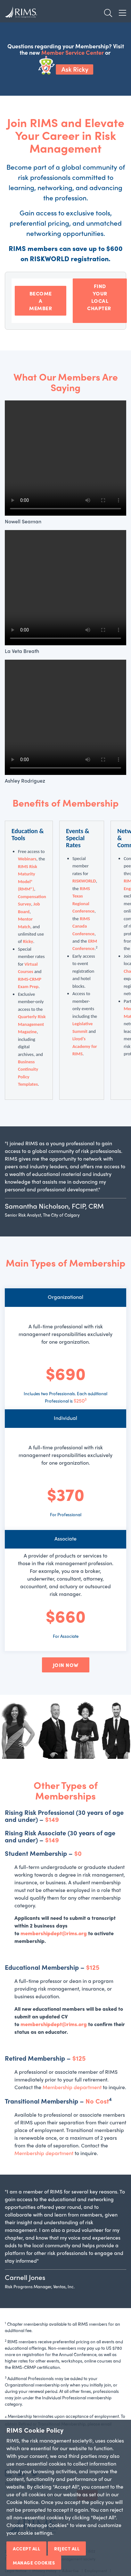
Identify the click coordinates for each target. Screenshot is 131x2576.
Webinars (27, 859)
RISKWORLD (84, 881)
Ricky (28, 941)
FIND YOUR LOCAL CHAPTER (99, 300)
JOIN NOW (65, 1665)
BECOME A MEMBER (40, 301)
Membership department (72, 2087)
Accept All (26, 2548)
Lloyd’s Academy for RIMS (84, 1046)
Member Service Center (72, 52)
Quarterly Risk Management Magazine (31, 1024)
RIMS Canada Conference (83, 926)
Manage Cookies (34, 2562)
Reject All (66, 2548)
